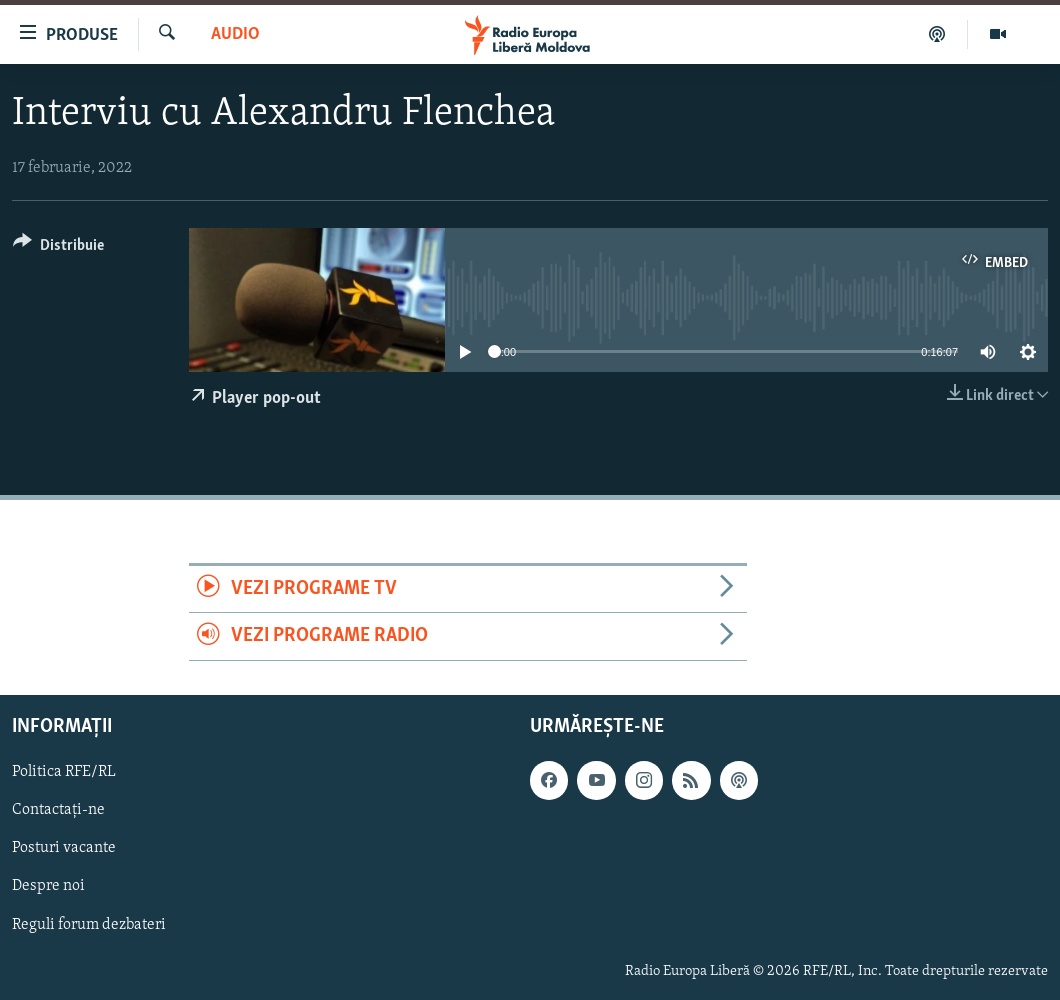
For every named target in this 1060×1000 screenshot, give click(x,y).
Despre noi (48, 886)
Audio (235, 34)
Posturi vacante (64, 848)
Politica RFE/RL (64, 772)
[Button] (58, 248)
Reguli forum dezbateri (89, 924)
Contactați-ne (58, 810)
